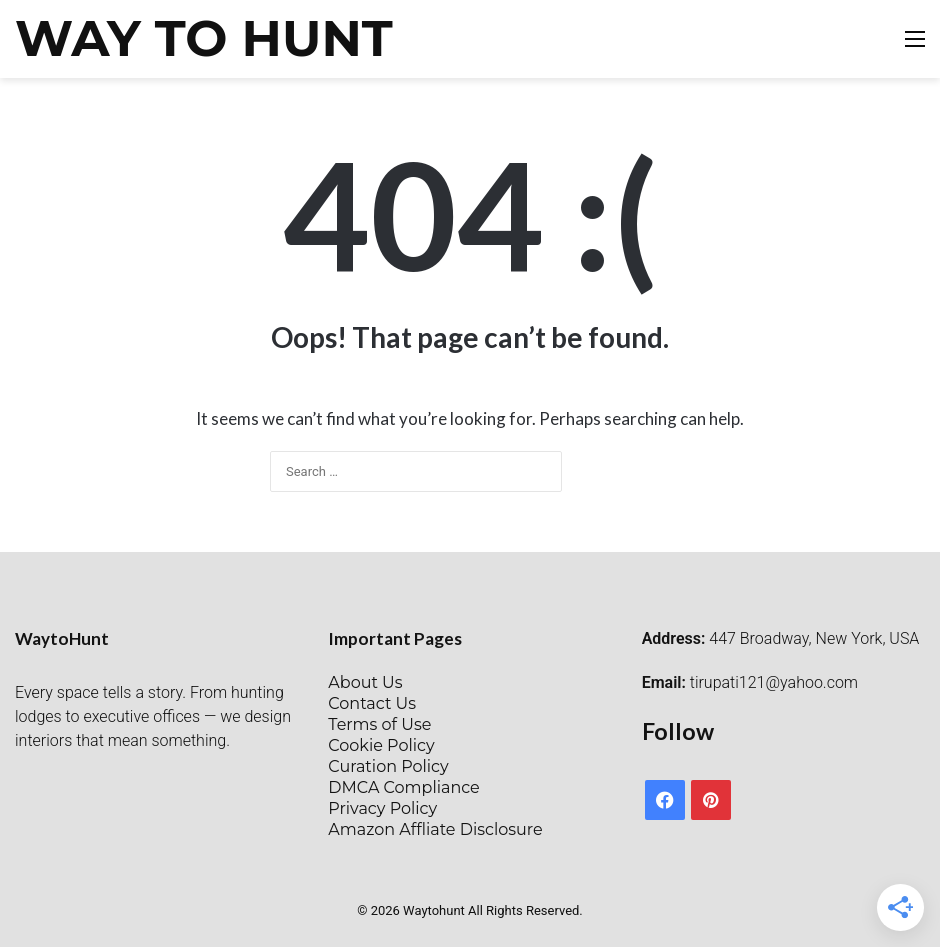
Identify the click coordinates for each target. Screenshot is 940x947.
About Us (365, 682)
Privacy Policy (382, 808)
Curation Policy (388, 766)
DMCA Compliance (403, 787)
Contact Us (372, 703)
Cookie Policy (381, 745)
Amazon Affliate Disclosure (435, 829)
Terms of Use (379, 724)
